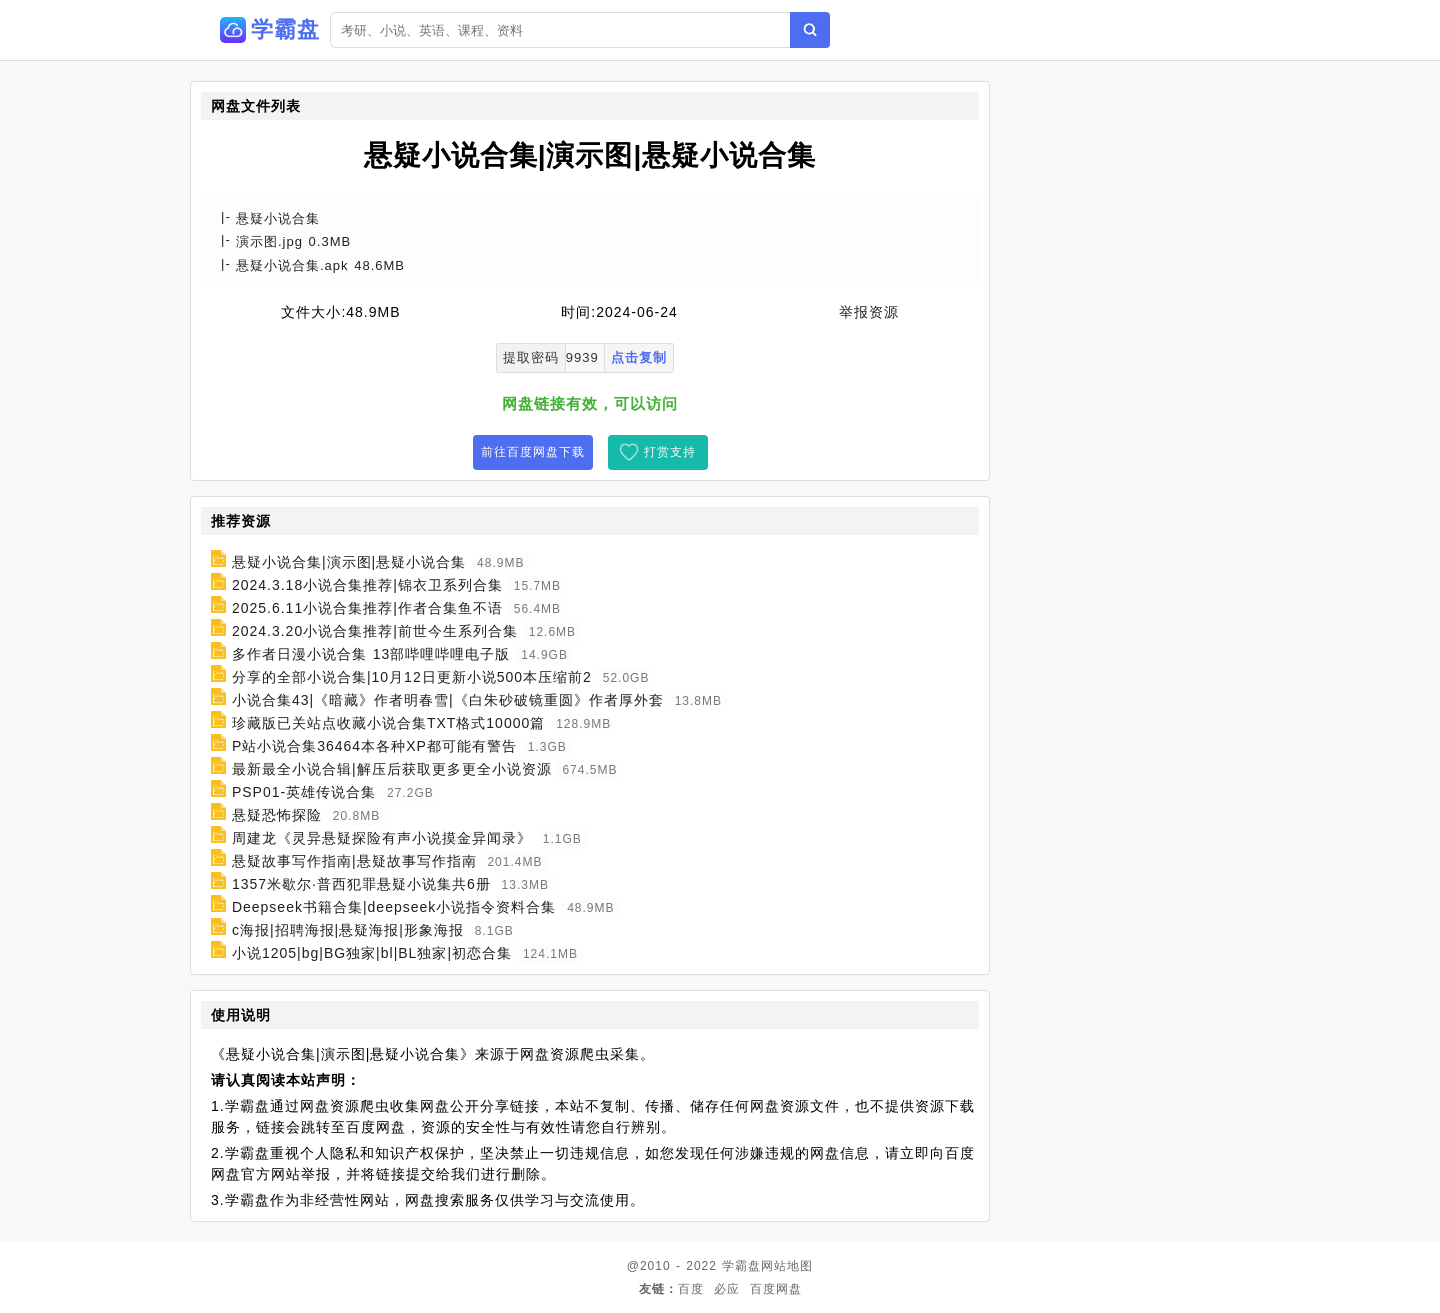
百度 (691, 1289)
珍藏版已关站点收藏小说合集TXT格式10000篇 (388, 723)
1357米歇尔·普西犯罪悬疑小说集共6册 (361, 884)
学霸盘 (741, 1266)
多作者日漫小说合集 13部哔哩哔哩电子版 (371, 654)
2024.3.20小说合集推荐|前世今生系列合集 (375, 631)
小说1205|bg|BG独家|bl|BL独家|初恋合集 (372, 953)
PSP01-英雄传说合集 (304, 792)
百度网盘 (776, 1289)
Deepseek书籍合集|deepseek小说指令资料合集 (394, 907)
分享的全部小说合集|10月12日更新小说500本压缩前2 (412, 677)
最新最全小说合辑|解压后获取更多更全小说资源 (392, 769)
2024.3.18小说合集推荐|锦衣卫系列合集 (367, 585)
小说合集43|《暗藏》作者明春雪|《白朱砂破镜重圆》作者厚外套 (448, 700)
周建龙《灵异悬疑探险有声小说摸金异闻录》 (382, 838)
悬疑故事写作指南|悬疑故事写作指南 (354, 861)
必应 (727, 1289)
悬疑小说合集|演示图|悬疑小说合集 (349, 562)
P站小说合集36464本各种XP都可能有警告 (374, 746)
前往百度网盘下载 (533, 452)
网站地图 (787, 1266)
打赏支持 (670, 452)
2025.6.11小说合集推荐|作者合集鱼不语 (367, 608)
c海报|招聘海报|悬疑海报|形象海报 (348, 930)
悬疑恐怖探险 (277, 815)
